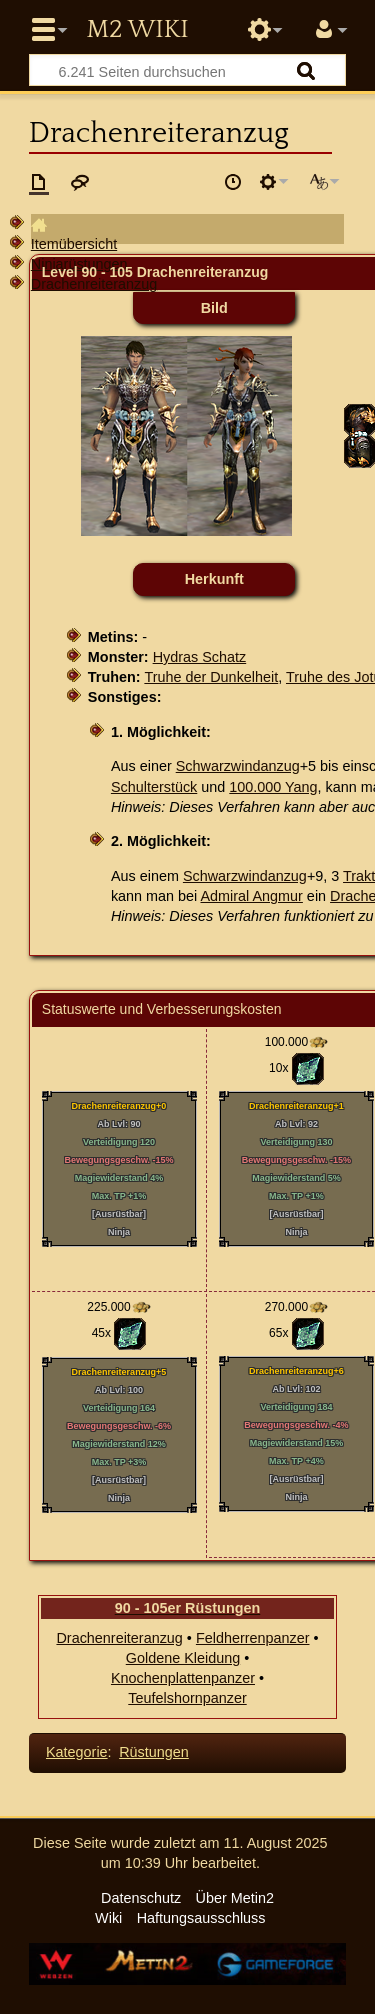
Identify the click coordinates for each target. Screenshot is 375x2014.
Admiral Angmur (252, 896)
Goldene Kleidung (183, 1658)
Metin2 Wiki (137, 30)
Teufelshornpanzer (187, 1698)
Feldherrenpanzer (253, 1638)
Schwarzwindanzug (238, 766)
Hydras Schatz (200, 657)
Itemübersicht (74, 244)
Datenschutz (141, 1898)
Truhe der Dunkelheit (211, 677)
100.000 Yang (273, 787)
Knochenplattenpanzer (183, 1678)
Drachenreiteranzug (94, 284)
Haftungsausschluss (201, 1918)
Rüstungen (154, 1752)
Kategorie (77, 1752)
